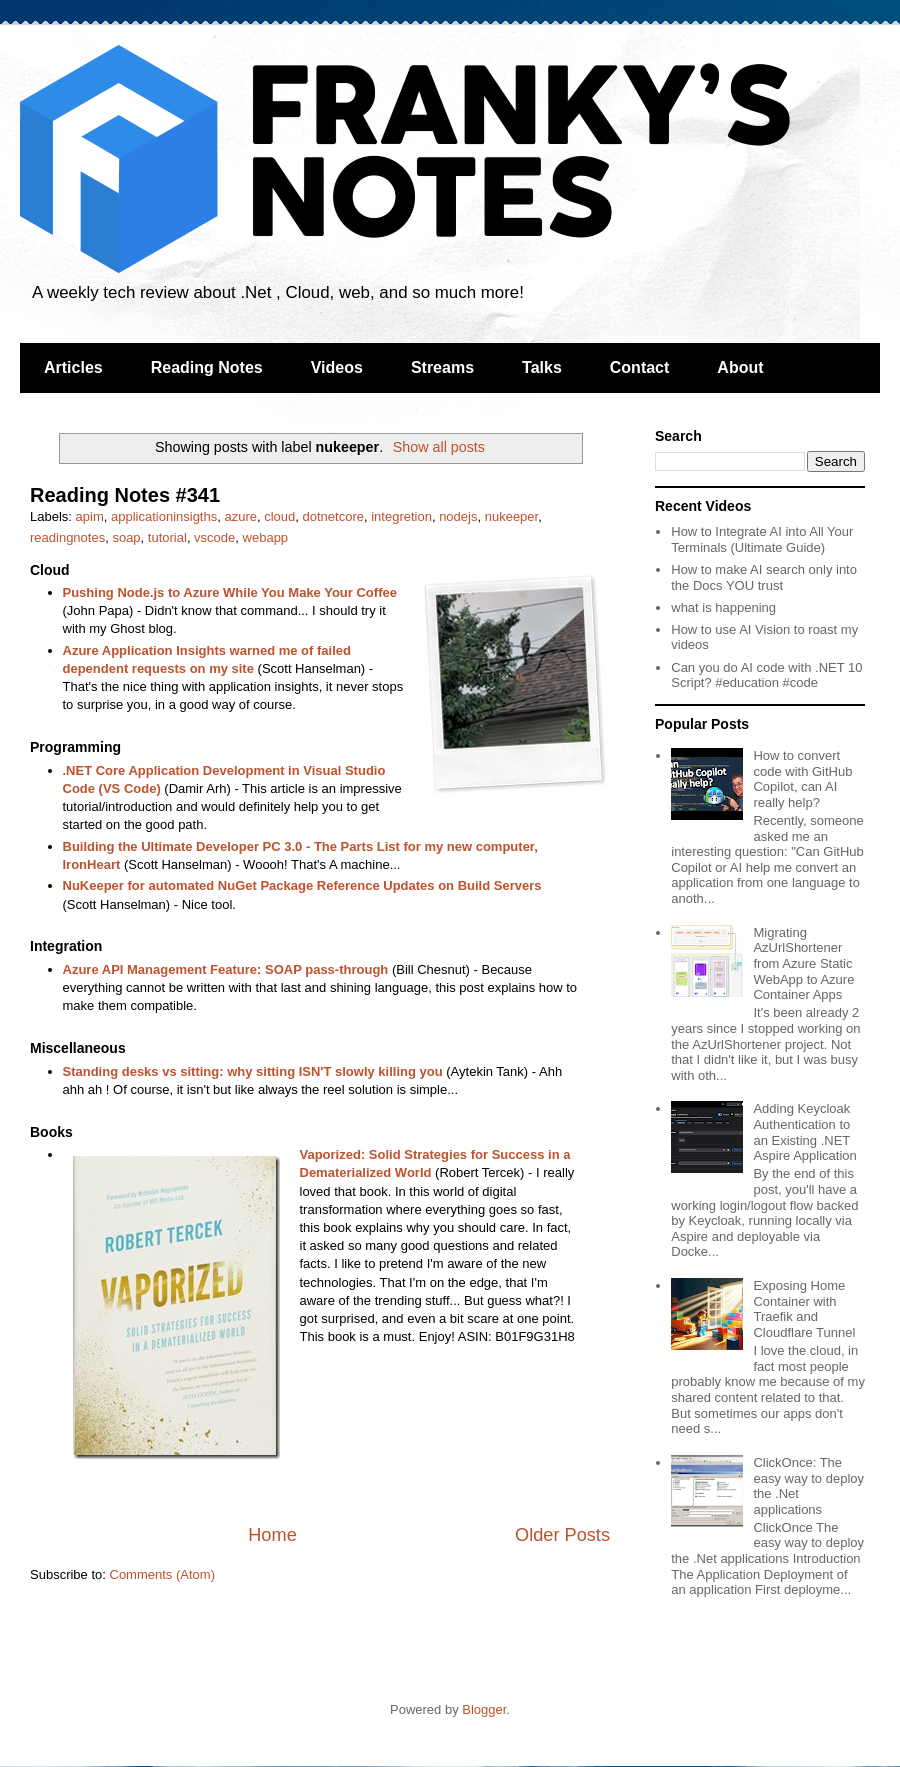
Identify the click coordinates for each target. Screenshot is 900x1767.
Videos (337, 367)
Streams (442, 367)
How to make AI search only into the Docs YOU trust (764, 577)
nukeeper (512, 516)
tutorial (167, 537)
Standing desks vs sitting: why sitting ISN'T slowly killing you (253, 1071)
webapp (266, 537)
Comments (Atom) (162, 1574)
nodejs (458, 516)
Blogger (484, 1709)
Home (272, 1535)
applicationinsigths (164, 516)
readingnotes (67, 537)
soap (126, 537)
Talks (542, 367)
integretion (401, 516)
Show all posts (439, 447)
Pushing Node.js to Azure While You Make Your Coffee (230, 592)
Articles (73, 367)
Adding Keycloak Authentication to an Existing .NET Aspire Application (804, 1132)
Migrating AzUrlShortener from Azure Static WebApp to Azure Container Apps (803, 963)
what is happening (723, 607)
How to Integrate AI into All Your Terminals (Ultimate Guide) (762, 539)
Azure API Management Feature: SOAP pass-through (226, 969)
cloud (279, 516)
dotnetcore (333, 516)
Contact (640, 367)
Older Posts (562, 1535)
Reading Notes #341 (125, 495)
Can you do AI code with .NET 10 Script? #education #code (766, 675)
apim (90, 516)
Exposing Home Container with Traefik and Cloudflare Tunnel (804, 1309)
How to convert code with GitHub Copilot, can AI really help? (802, 779)
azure (240, 516)
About (740, 367)
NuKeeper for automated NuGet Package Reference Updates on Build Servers (302, 885)
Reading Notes (207, 367)
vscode (214, 537)
